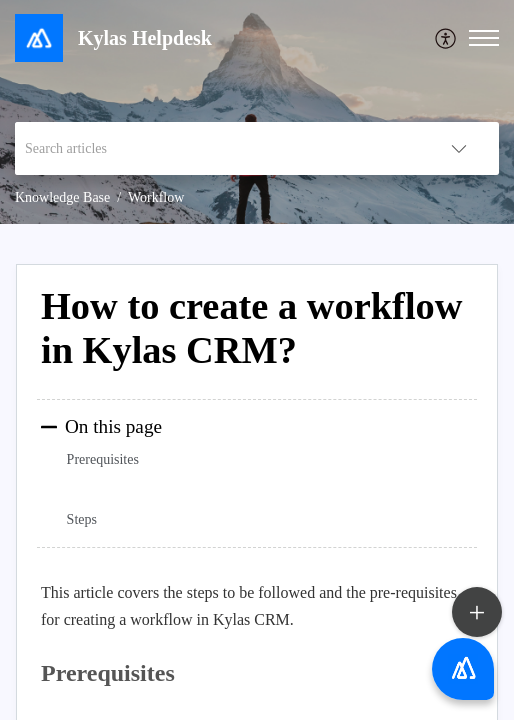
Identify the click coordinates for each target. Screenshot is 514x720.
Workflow (156, 197)
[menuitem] (446, 38)
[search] (217, 148)
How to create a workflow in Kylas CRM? (251, 328)
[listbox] (459, 148)
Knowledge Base (62, 197)
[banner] (257, 112)
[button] (484, 38)
